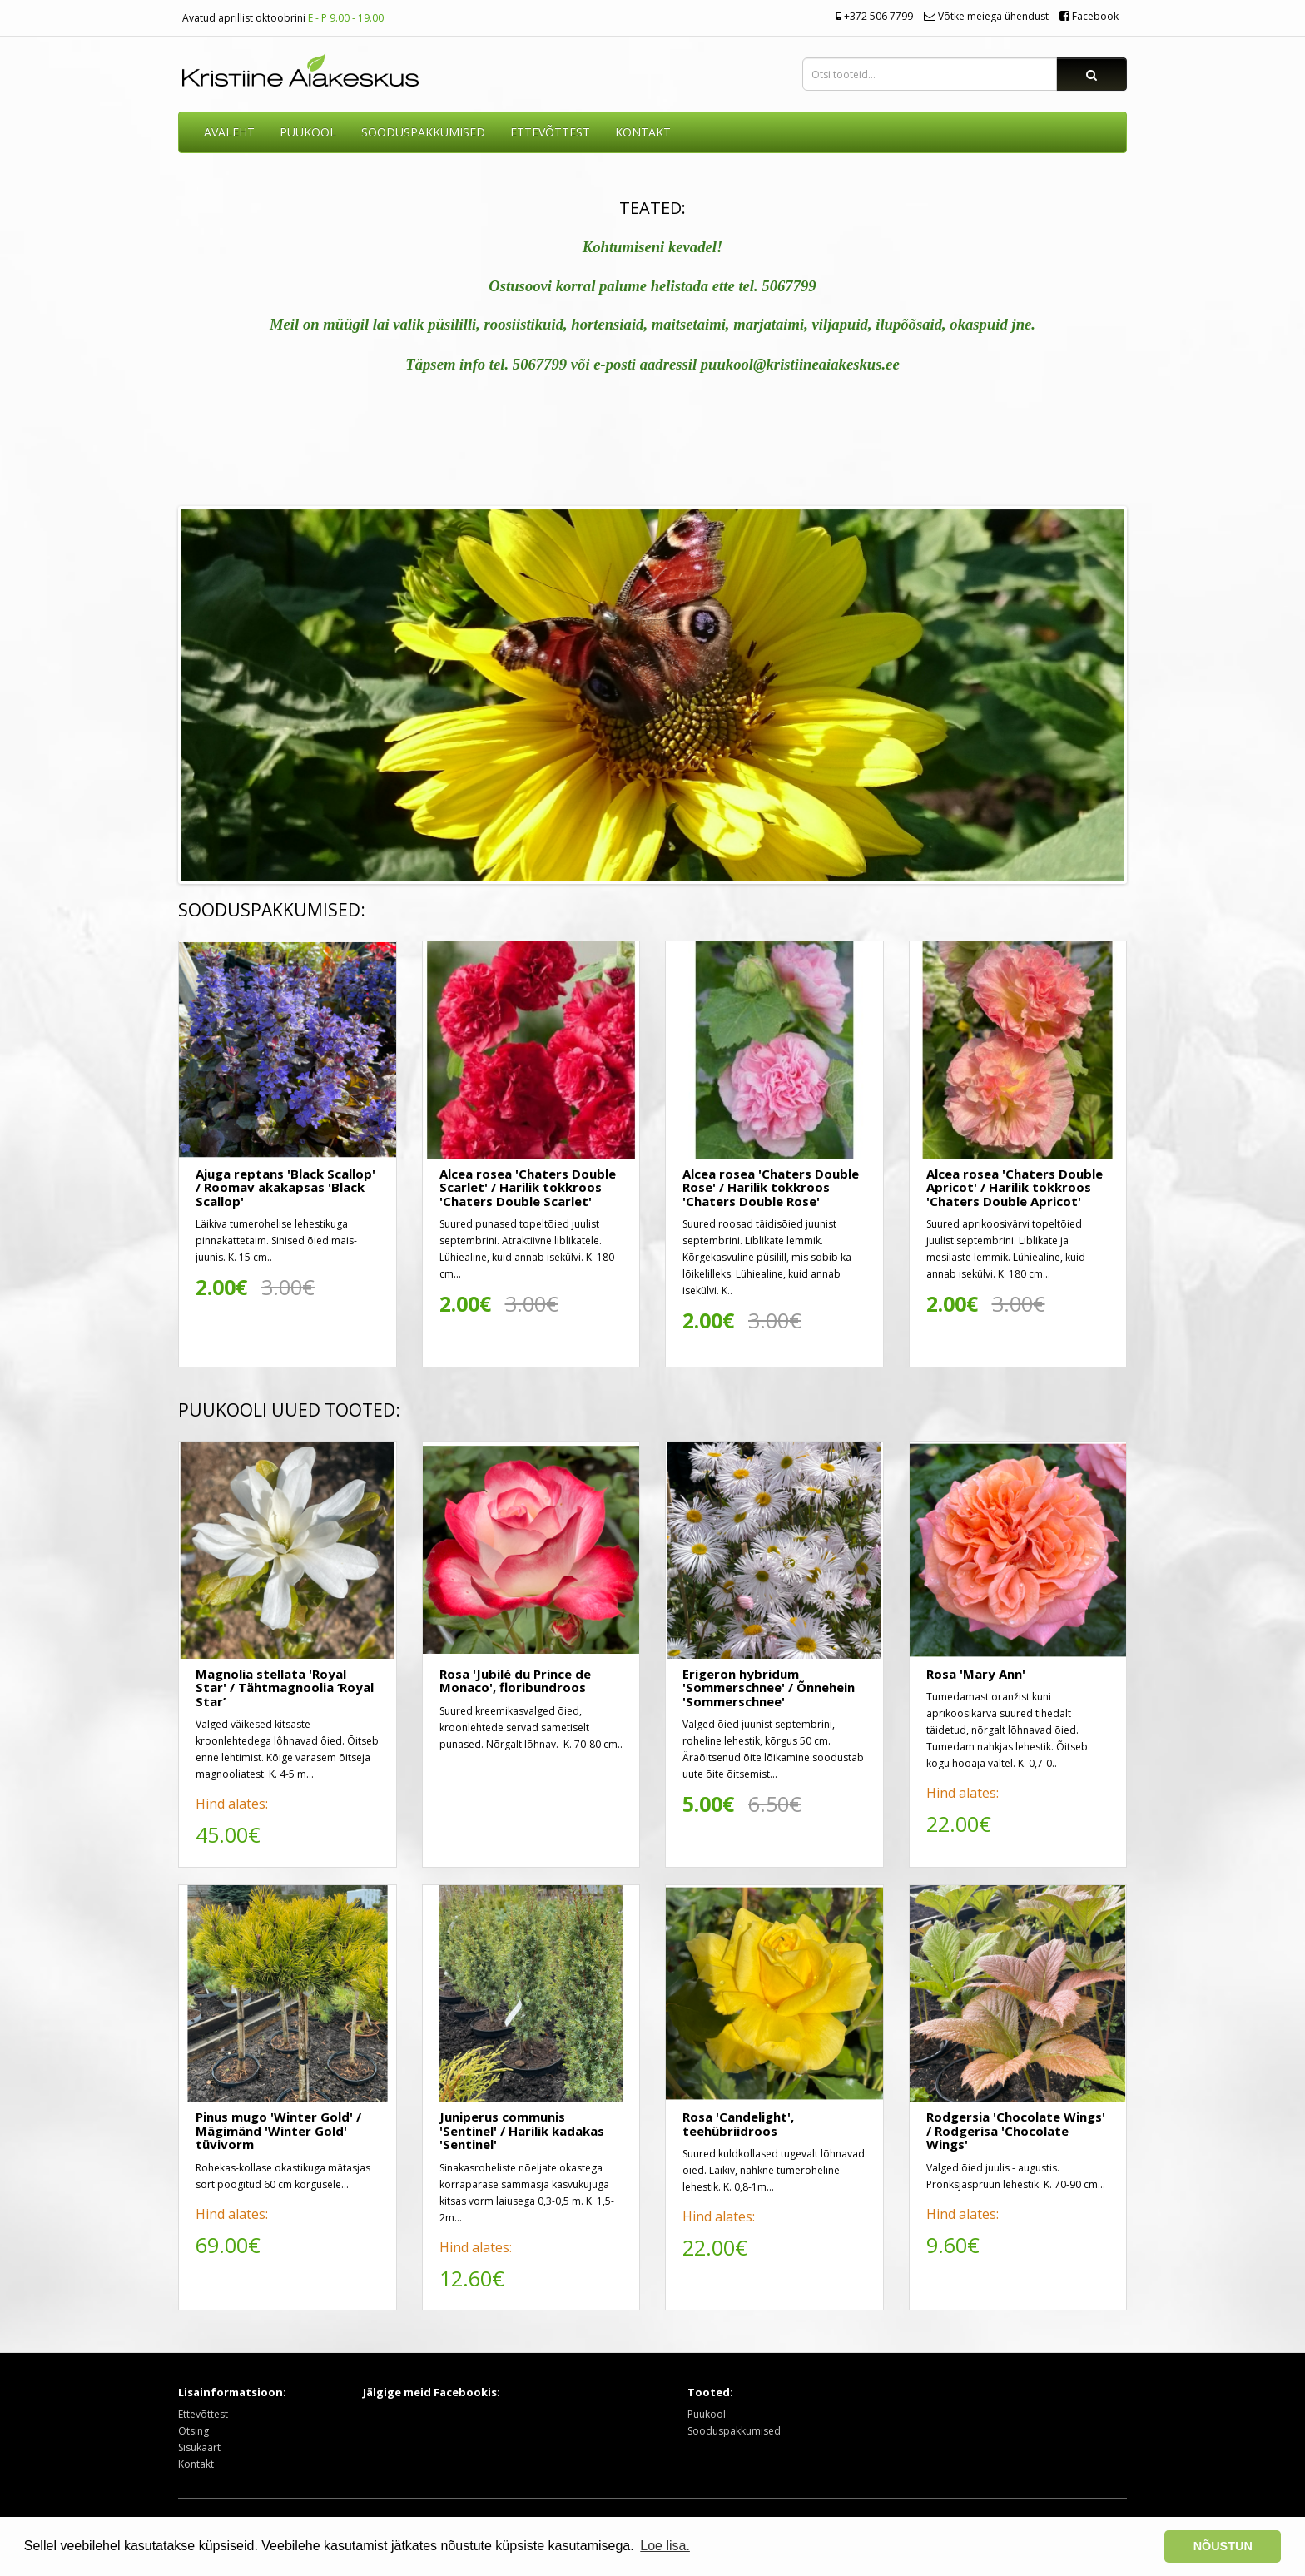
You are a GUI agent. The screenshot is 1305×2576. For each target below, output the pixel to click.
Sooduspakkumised (734, 2431)
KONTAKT (643, 132)
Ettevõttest (203, 2414)
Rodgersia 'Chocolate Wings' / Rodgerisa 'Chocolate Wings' (1015, 2130)
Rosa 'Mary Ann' (975, 1673)
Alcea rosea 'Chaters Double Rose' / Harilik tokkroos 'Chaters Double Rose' (770, 1187)
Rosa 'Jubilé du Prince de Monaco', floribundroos (515, 1680)
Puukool (308, 132)
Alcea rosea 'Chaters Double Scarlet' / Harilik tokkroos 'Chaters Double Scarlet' (527, 1187)
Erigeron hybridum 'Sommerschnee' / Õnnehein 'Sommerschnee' (768, 1687)
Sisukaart (199, 2447)
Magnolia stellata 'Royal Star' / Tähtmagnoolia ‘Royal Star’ (285, 1687)
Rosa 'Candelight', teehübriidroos (738, 2123)
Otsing (193, 2431)
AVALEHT (229, 132)
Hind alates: (232, 1803)
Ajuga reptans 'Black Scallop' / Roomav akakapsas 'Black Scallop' (285, 1187)
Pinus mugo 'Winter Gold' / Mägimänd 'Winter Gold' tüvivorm (278, 2130)
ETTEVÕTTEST (550, 132)
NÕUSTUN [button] (1223, 2546)
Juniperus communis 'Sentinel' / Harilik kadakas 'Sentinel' (521, 2130)
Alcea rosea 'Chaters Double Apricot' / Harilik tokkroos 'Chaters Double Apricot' (1014, 1187)
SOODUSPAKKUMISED (423, 132)
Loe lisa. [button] (665, 2546)
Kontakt (196, 2464)
